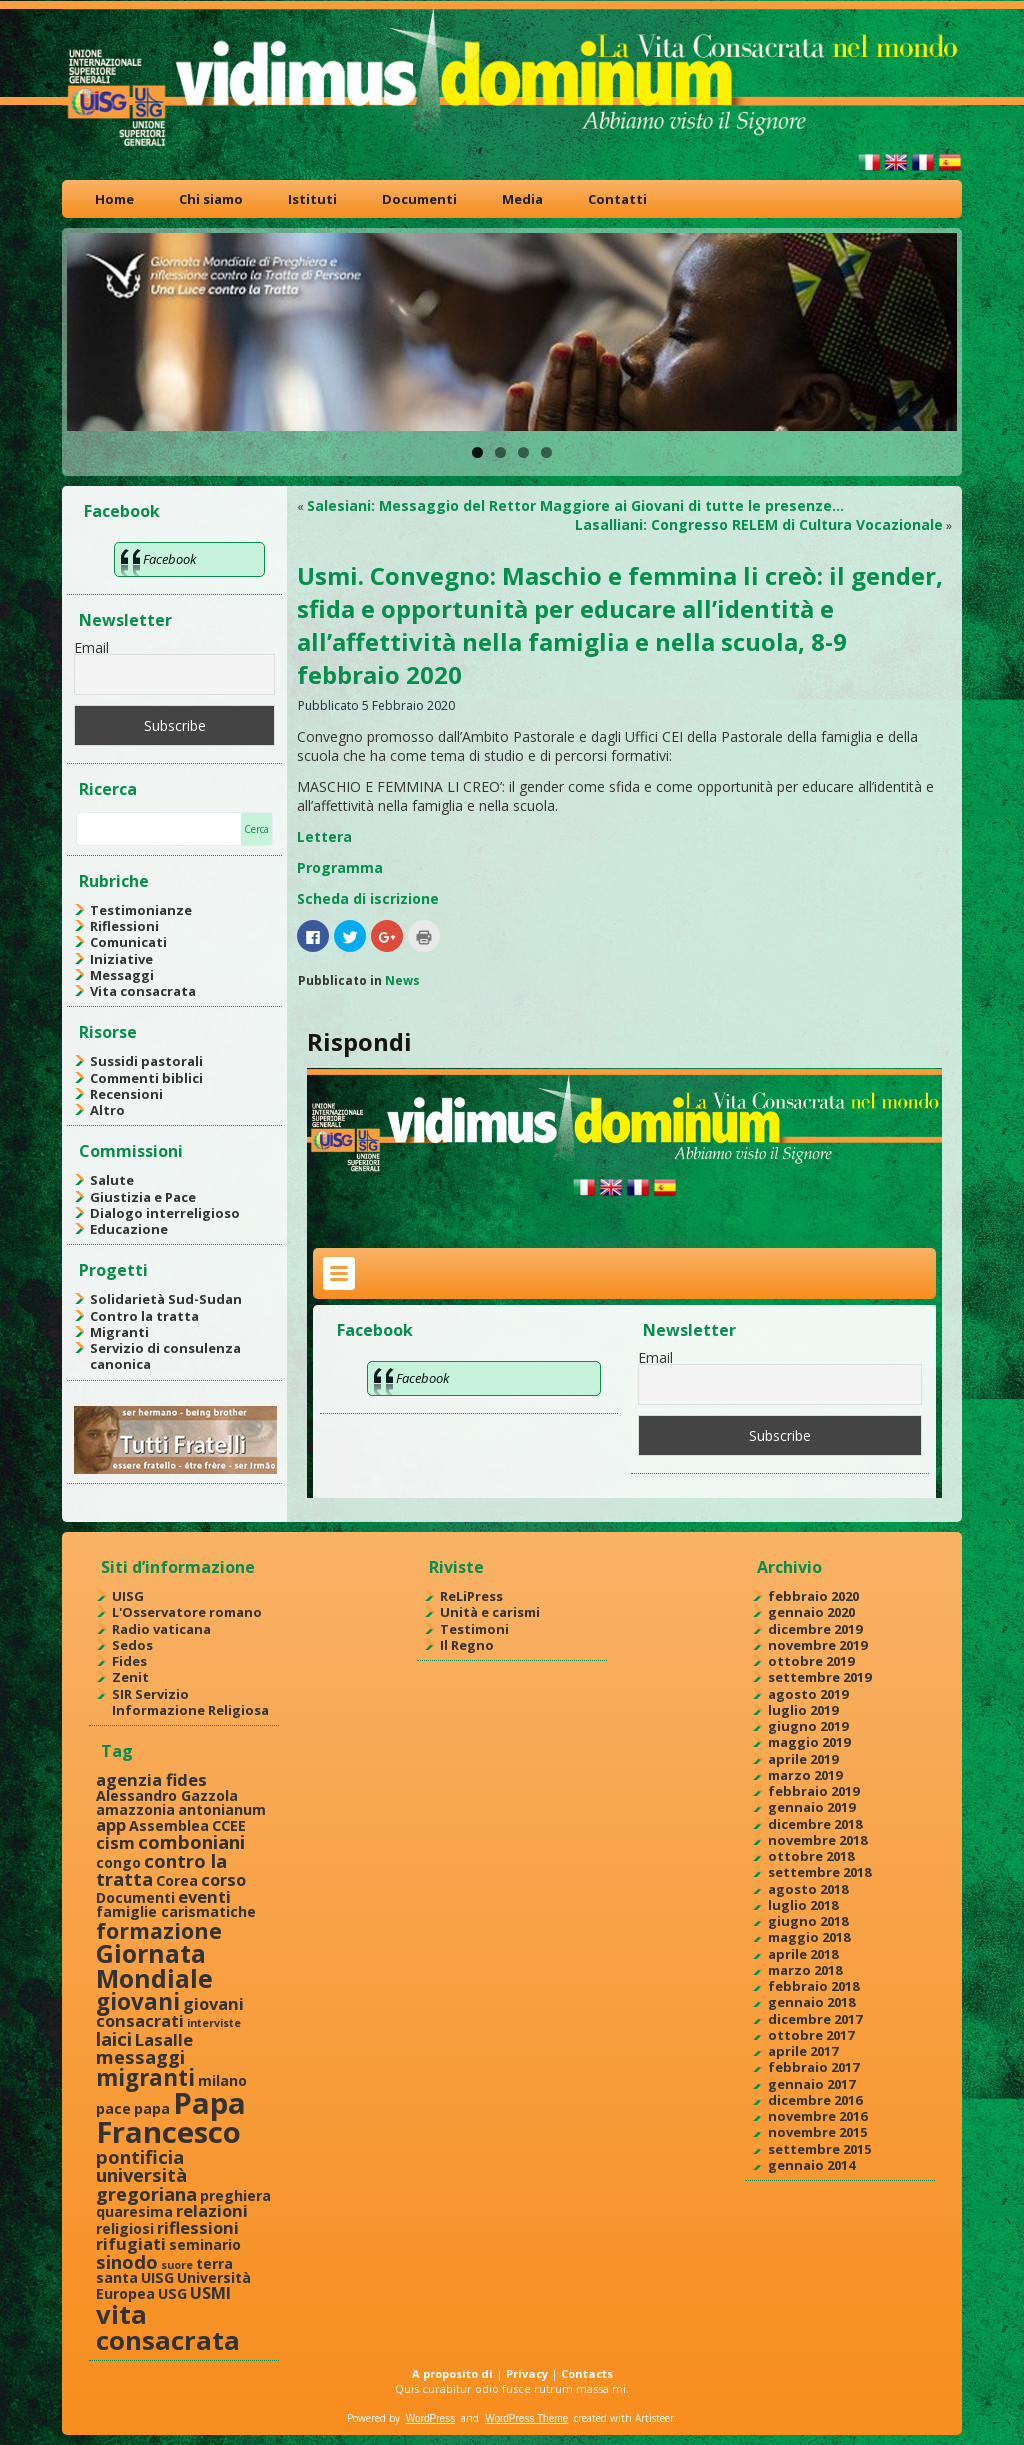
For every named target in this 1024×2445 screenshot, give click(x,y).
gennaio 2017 (811, 2084)
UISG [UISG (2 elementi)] (157, 2277)
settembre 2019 (819, 1677)
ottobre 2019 (811, 1661)
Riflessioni (124, 926)
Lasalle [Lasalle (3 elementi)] (164, 2039)
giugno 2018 (808, 1921)
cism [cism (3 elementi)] (115, 1842)
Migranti (119, 1332)
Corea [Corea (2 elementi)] (177, 1880)
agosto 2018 (808, 1889)
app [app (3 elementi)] (111, 1824)
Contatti (617, 199)
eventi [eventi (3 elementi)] (204, 1896)
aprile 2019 (803, 1759)
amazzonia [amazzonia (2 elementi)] (135, 1809)
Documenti (419, 199)
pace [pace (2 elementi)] (113, 2108)
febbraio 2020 (813, 1596)
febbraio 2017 (813, 2067)
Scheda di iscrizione (368, 898)
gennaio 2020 (811, 1612)
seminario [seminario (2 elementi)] (205, 2244)
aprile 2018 (803, 1954)
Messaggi (122, 975)
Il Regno (467, 1645)
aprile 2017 (803, 2051)
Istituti (312, 199)
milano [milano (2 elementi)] (222, 2080)
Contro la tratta (144, 1316)
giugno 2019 (808, 1726)
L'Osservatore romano (187, 1612)
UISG (128, 1596)
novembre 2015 (817, 2132)
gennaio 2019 (811, 1807)
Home (114, 199)
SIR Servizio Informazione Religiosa (190, 1702)
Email (91, 647)
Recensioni (126, 1094)
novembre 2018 (817, 1840)
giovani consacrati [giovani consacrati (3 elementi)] (170, 2012)
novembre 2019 (817, 1645)
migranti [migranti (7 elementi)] (145, 2077)
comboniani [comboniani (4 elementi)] (191, 1841)
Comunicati (128, 942)
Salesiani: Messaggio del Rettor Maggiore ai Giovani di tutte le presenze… (575, 505)
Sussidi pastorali (146, 1061)
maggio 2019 (809, 1742)
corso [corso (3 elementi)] (223, 1879)
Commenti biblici (146, 1078)
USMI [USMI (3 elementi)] (210, 2292)
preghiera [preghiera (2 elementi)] (235, 2195)
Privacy (527, 2373)
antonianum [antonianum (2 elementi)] (222, 1809)
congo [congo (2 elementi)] (118, 1862)
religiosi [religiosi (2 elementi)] (125, 2228)
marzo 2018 (805, 1970)
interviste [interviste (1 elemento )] (214, 2023)
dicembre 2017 (815, 2019)
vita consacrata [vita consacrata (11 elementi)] (168, 2327)
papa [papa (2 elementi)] (152, 2108)
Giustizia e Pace (143, 1197)
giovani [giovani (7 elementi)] (138, 2001)
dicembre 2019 (815, 1629)
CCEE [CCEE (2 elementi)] (229, 1825)
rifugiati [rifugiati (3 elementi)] (131, 2243)
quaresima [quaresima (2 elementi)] (134, 2211)
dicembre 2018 (815, 1824)
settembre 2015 (819, 2149)
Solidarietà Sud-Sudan (166, 1299)
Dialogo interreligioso (165, 1213)
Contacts (587, 2373)
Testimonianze (141, 910)
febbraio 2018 (813, 1986)
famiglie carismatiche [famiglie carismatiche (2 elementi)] (176, 1911)
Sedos (132, 1645)
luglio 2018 (803, 1905)
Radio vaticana (161, 1629)
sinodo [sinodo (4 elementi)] (127, 2261)
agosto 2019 (808, 1694)
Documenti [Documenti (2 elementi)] (135, 1897)
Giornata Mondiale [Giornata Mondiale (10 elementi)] (154, 1965)
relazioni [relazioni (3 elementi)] (212, 2210)
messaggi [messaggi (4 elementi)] (140, 2056)
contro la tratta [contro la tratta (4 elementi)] (161, 1869)
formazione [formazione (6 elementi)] (159, 1930)
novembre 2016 (817, 2116)
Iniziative (121, 959)
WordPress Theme (526, 2418)
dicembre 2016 (815, 2100)
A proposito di (452, 2373)
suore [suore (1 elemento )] (177, 2265)
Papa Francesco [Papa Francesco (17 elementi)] (171, 2117)
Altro (107, 1110)
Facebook (122, 511)
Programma (340, 867)
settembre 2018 (819, 1872)
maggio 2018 (809, 1937)
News (402, 980)
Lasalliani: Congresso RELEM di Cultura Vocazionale (759, 524)
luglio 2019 (803, 1710)
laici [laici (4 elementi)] (114, 2038)
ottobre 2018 (811, 1856)
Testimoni (474, 1629)
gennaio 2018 (811, 2002)
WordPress (430, 2418)
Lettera (324, 836)
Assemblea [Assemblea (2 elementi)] (169, 1825)
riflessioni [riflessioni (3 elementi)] (198, 2227)
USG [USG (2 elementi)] (172, 2293)
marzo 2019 (805, 1775)
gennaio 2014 (811, 2165)
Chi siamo (211, 199)
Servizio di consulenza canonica (165, 1356)
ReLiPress (471, 1596)
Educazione (129, 1229)
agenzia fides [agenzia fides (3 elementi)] (151, 1779)
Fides (129, 1661)
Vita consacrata (143, 991)
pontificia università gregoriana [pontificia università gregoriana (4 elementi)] (146, 2175)
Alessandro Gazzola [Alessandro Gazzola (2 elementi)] (167, 1795)
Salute (112, 1180)
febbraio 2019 (813, 1791)
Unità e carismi (490, 1612)
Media (522, 199)
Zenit (130, 1677)
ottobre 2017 (811, 2035)
